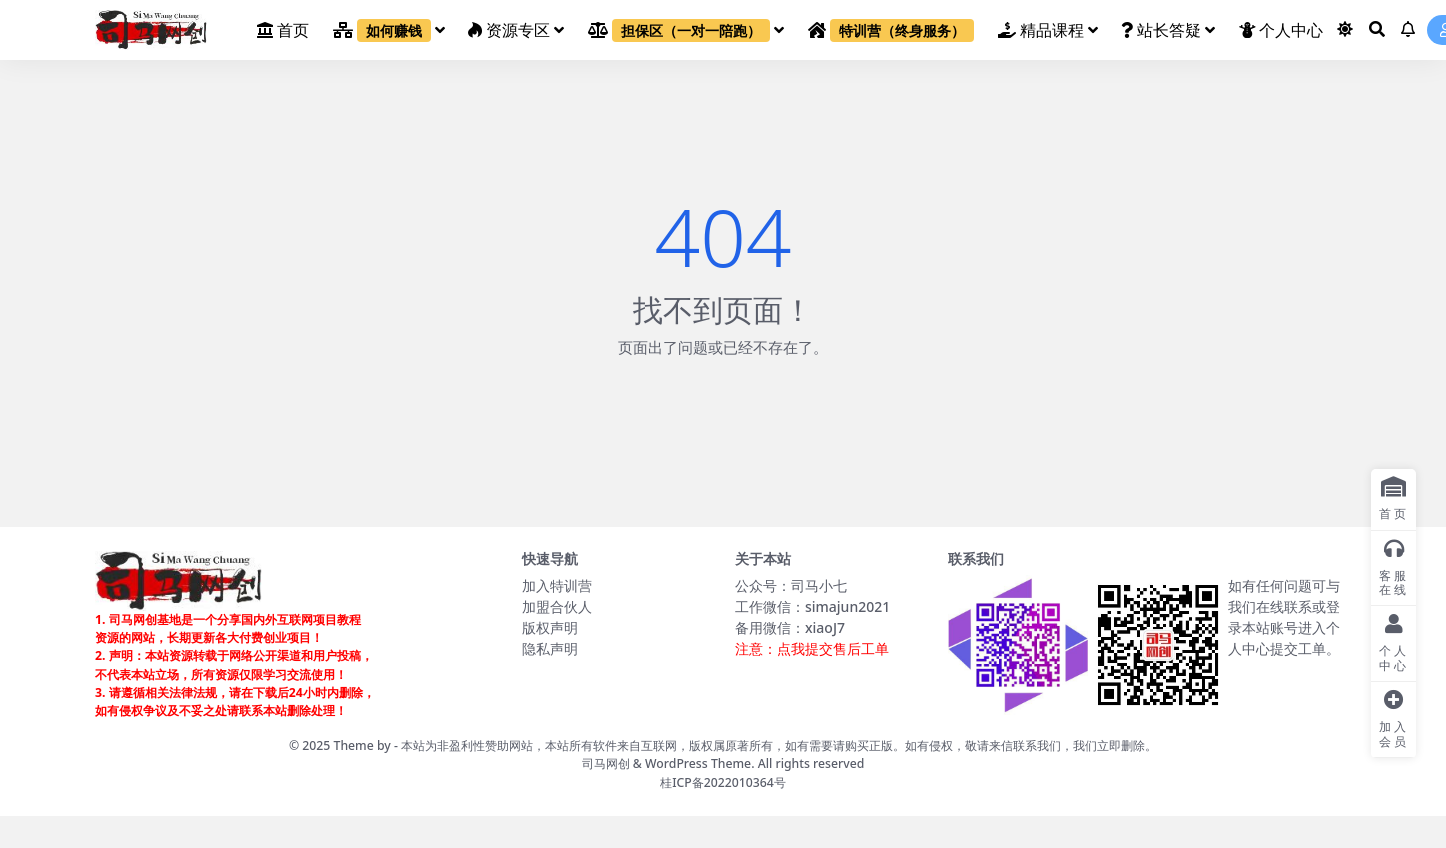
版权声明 (550, 627)
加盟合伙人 (557, 606)
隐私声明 (550, 648)
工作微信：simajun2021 (812, 606)
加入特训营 (557, 585)
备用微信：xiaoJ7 (790, 627)
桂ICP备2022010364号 (723, 782)
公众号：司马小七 (791, 585)
